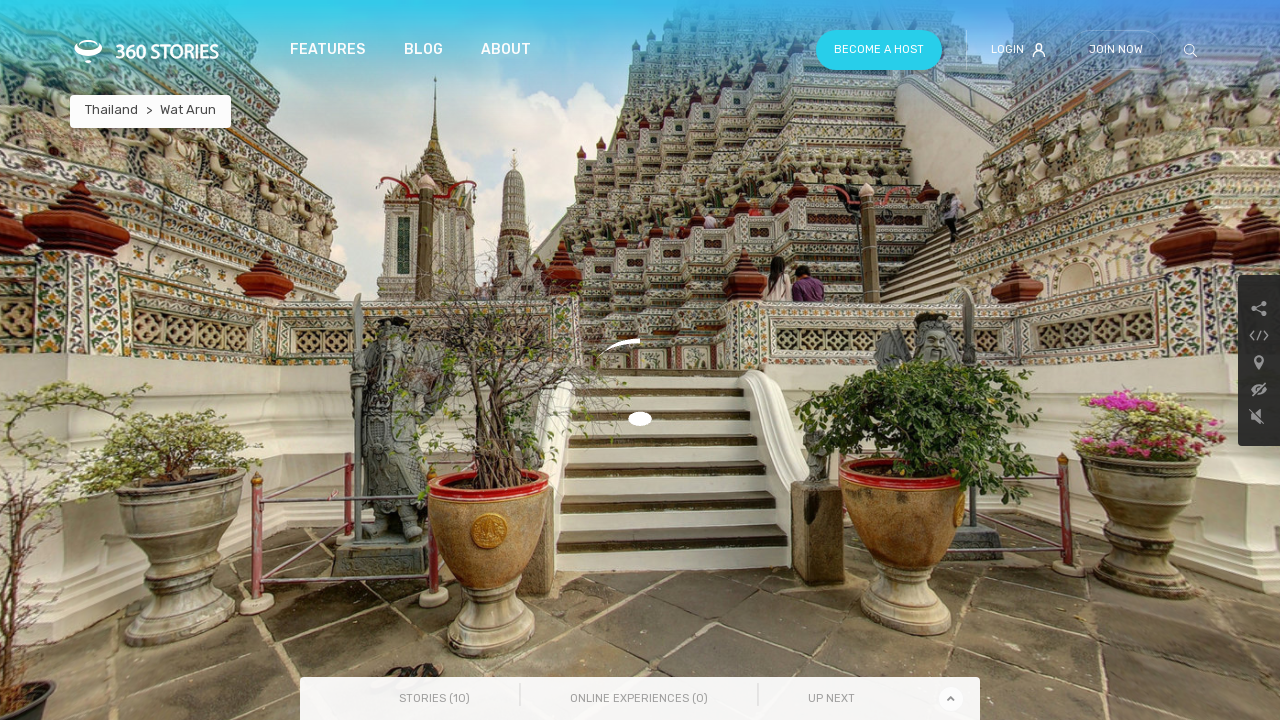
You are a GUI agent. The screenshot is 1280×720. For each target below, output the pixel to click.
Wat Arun (188, 109)
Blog (423, 49)
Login (1018, 50)
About (506, 49)
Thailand (111, 109)
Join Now (1116, 49)
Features (327, 49)
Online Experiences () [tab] (639, 698)
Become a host (879, 49)
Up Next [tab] (831, 698)
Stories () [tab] (434, 698)
